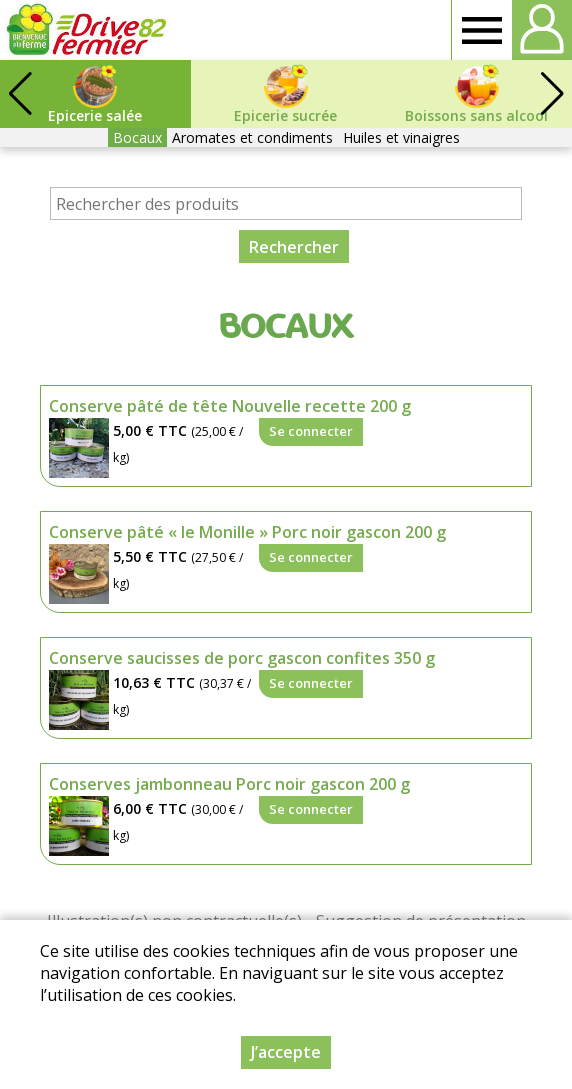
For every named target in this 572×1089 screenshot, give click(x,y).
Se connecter (311, 431)
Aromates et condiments (252, 137)
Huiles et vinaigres (401, 137)
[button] (552, 94)
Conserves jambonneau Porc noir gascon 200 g (229, 784)
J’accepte (286, 1052)
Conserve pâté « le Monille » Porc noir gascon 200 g (247, 532)
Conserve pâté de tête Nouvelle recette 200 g (230, 406)
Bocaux (137, 137)
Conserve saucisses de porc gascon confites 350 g (242, 658)
